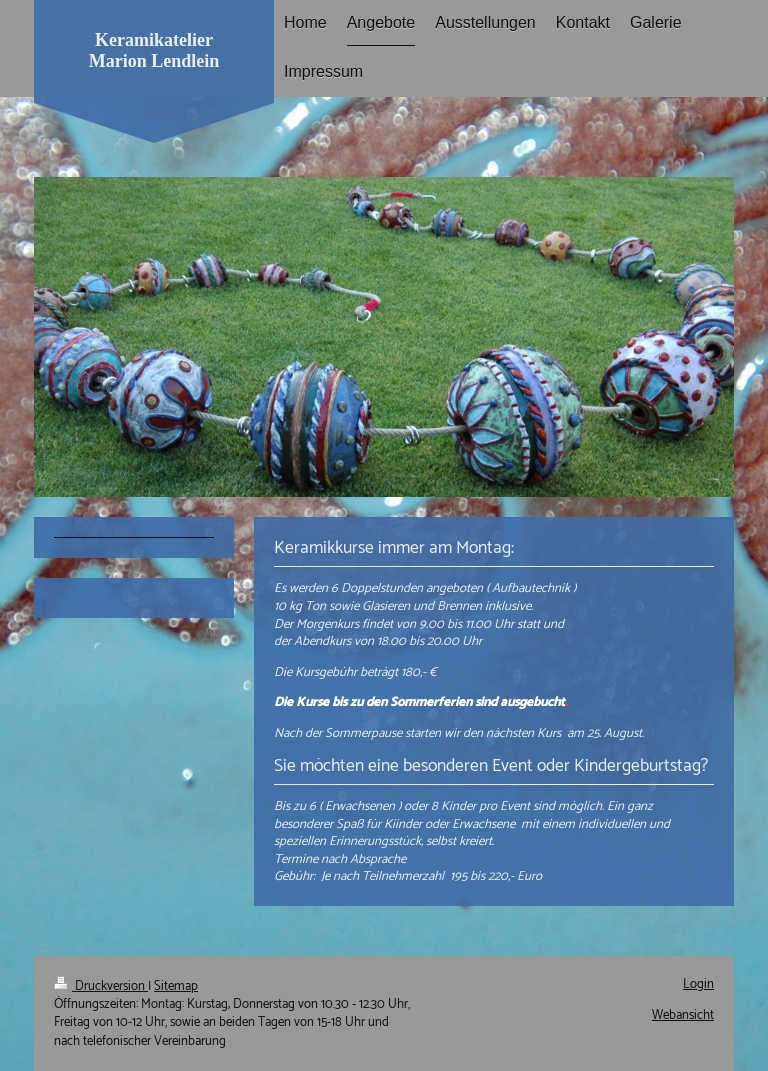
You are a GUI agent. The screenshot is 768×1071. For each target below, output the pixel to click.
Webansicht (683, 1015)
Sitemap (176, 986)
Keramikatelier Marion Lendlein (154, 50)
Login (698, 984)
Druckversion (101, 986)
